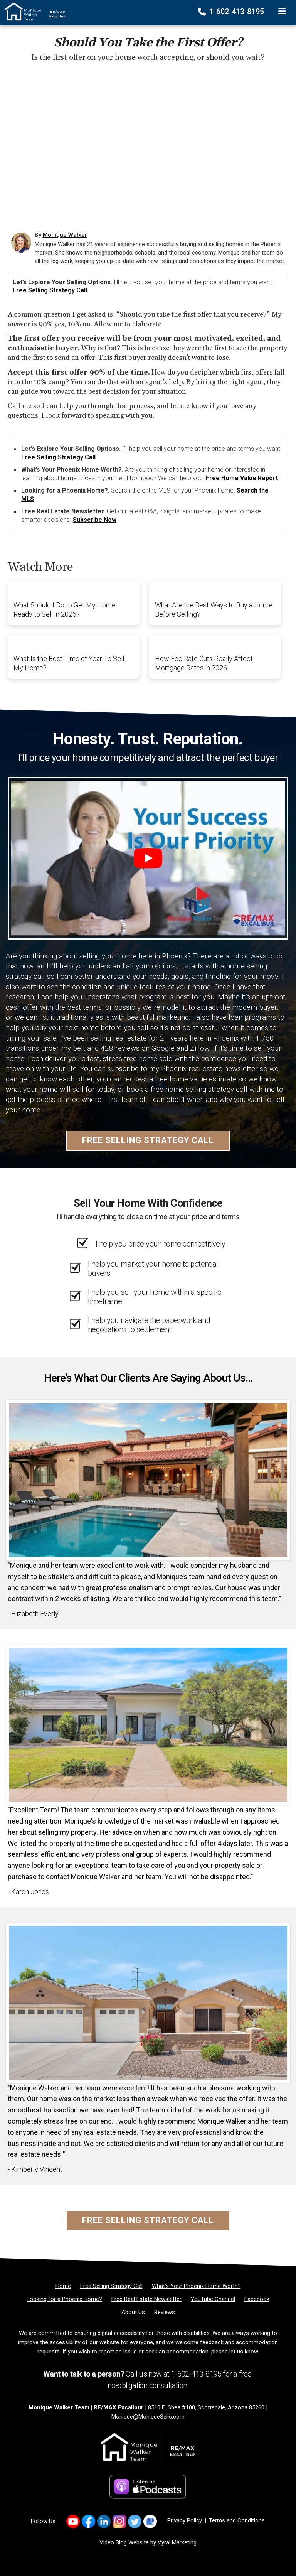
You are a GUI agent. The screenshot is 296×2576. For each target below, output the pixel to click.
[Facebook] (256, 2299)
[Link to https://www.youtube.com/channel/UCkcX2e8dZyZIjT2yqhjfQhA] (73, 2521)
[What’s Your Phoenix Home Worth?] (196, 2286)
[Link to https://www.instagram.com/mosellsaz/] (119, 2521)
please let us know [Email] (234, 2351)
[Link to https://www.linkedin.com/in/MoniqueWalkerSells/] (104, 2521)
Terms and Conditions (237, 2520)
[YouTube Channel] (213, 2299)
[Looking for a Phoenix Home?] (64, 2299)
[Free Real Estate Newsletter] (146, 2299)
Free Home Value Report (242, 478)
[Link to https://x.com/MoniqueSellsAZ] (134, 2521)
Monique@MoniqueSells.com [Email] (148, 2416)
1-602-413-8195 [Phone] (232, 11)
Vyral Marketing (177, 2542)
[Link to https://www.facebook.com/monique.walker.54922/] (88, 2521)
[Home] (33, 11)
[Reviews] (164, 2312)
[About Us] (133, 2312)
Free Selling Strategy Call (50, 290)
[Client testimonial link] (148, 1479)
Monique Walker (65, 234)
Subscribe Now (94, 519)
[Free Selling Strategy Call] (111, 2286)
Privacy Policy (184, 2520)
